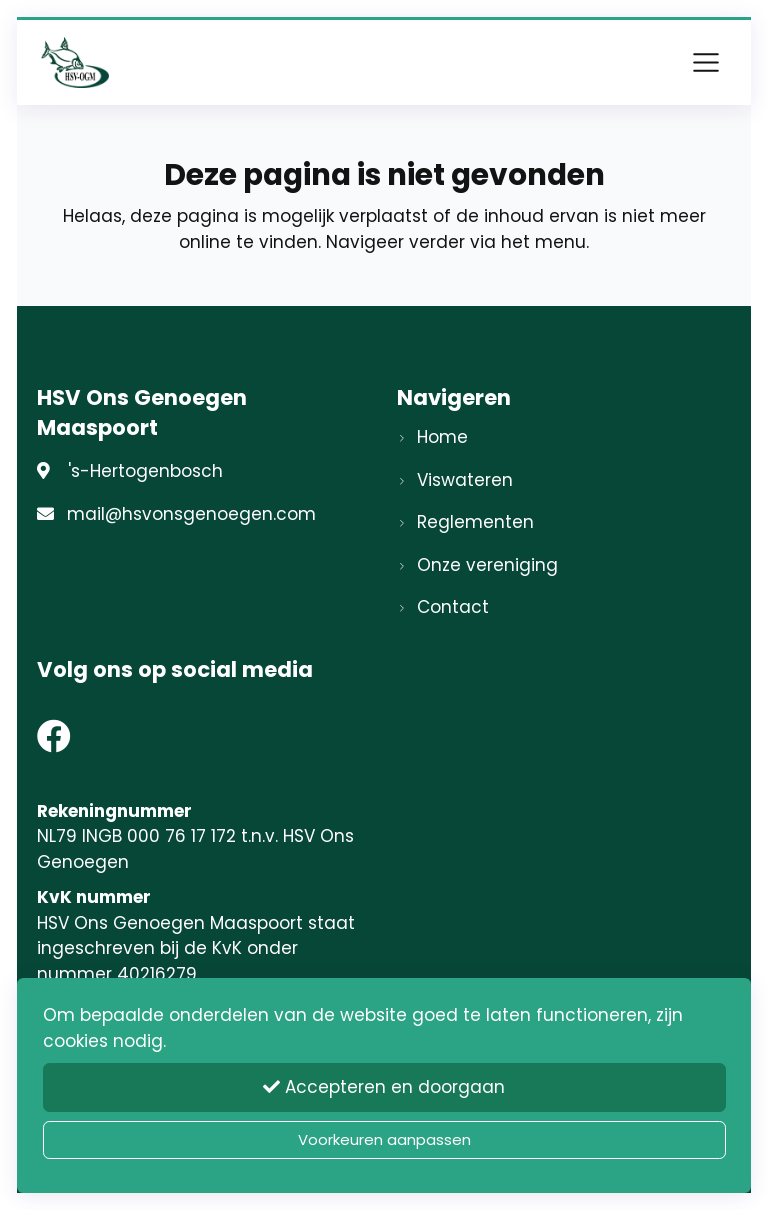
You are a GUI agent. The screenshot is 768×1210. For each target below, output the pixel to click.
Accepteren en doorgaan (384, 1087)
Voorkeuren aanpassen (384, 1139)
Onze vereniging (487, 565)
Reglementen (475, 522)
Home (442, 437)
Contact (453, 607)
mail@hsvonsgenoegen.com (191, 514)
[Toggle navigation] (706, 62)
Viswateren (465, 480)
